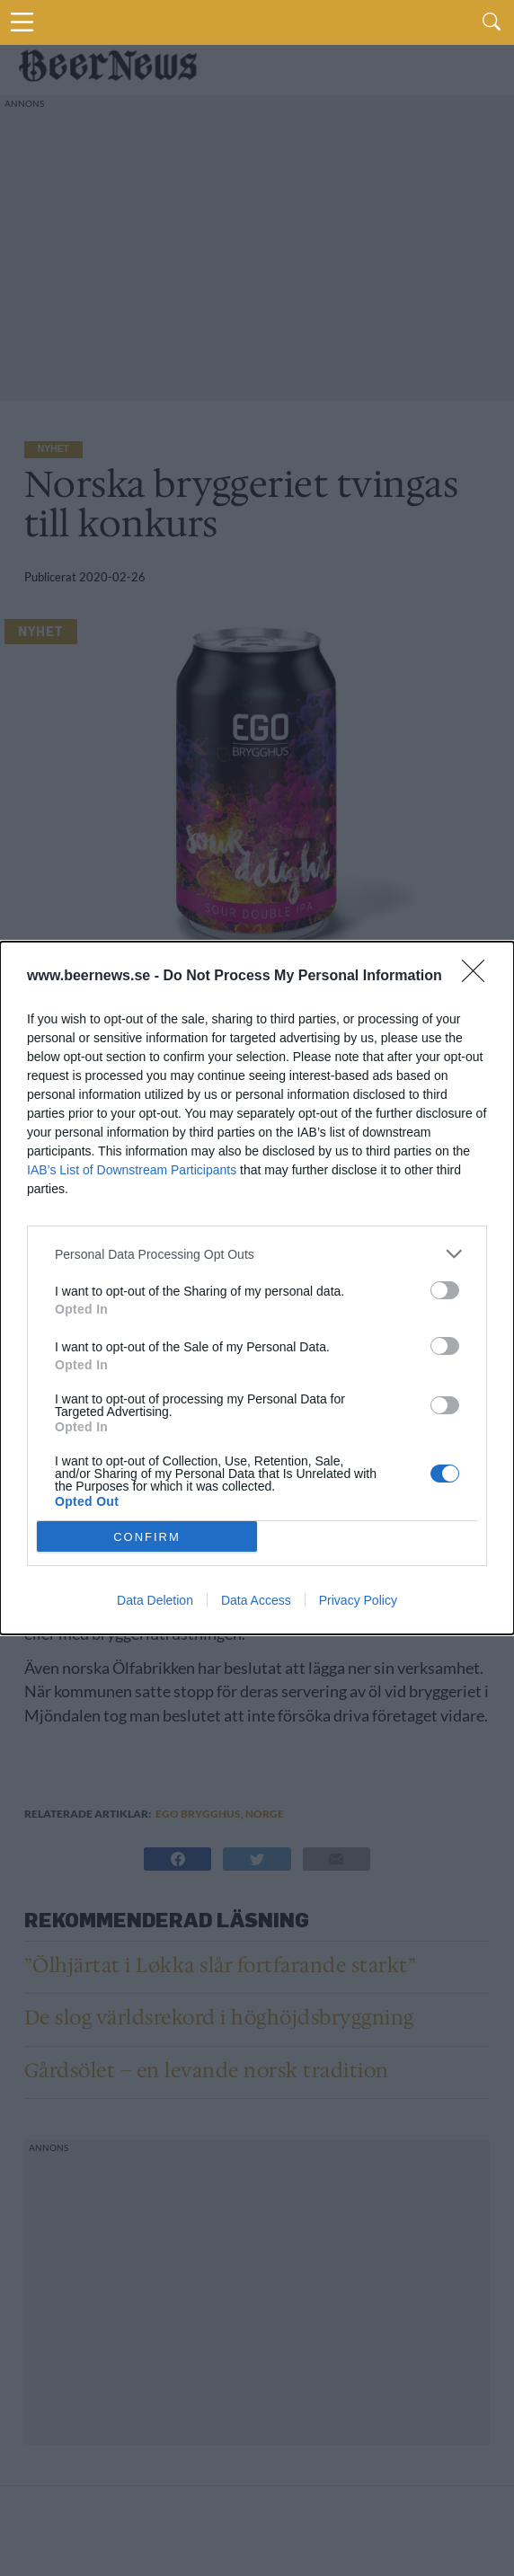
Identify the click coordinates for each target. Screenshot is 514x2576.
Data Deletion (155, 1600)
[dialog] (257, 1288)
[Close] (479, 977)
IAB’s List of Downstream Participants (131, 1170)
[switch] (444, 1290)
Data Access (256, 1600)
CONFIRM (147, 1536)
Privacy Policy (358, 1600)
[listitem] (257, 1253)
